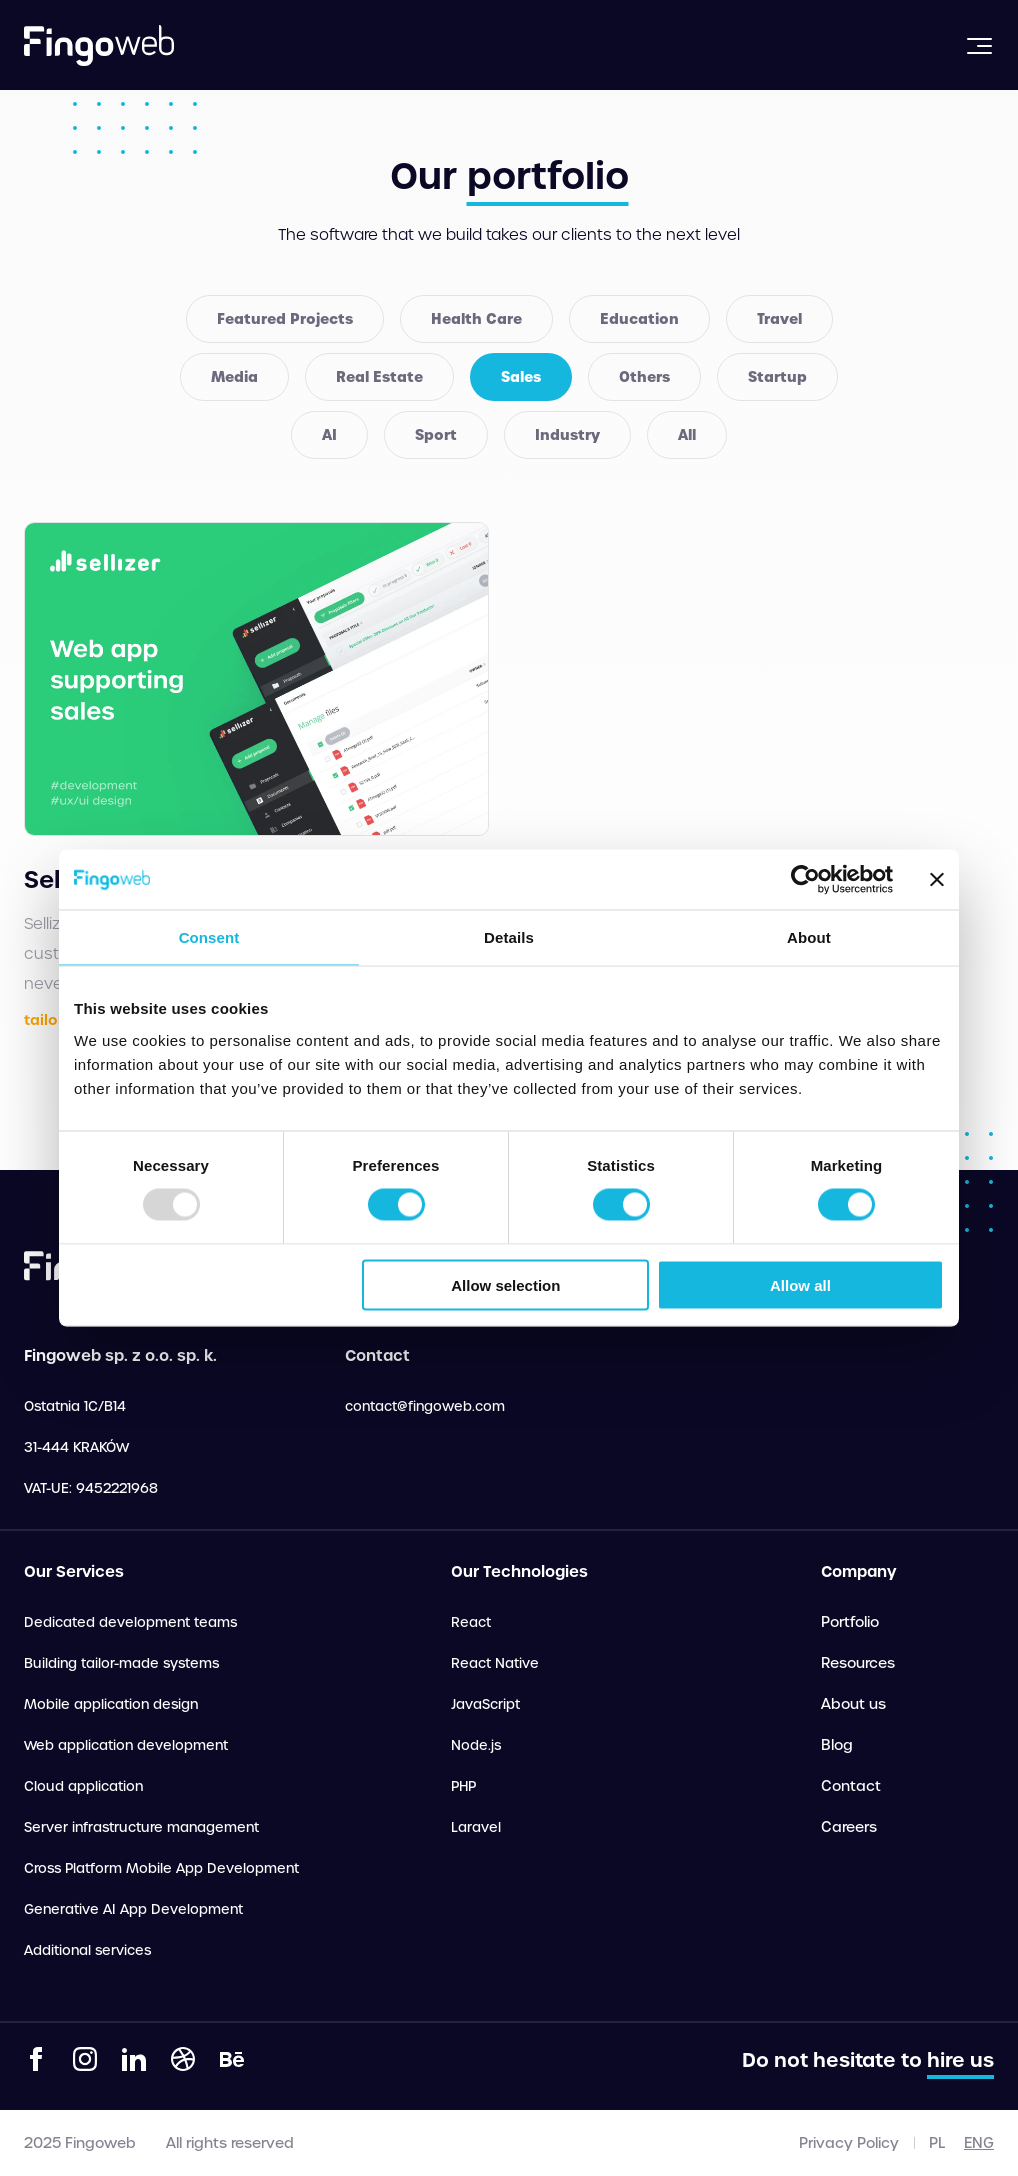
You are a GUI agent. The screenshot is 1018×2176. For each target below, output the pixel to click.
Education (639, 319)
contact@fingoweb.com (425, 1406)
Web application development (126, 1745)
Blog (837, 1745)
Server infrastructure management (141, 1827)
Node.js (476, 1745)
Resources (858, 1663)
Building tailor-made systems (121, 1663)
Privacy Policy (849, 2143)
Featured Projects (285, 319)
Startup (777, 377)
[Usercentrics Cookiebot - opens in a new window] (805, 880)
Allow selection (505, 1284)
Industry (567, 435)
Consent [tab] (209, 937)
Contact (851, 1786)
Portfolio (850, 1622)
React (471, 1622)
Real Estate (379, 377)
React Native (495, 1663)
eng (979, 2143)
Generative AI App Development (133, 1909)
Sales (521, 377)
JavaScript (485, 1704)
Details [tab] (509, 937)
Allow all (800, 1284)
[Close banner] (937, 880)
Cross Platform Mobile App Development (161, 1868)
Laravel (476, 1827)
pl (937, 2143)
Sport (436, 435)
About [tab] (809, 937)
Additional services (87, 1950)
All (687, 435)
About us (853, 1704)
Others (644, 377)
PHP (463, 1786)
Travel (779, 319)
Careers (849, 1827)
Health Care (476, 319)
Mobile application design (111, 1704)
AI (329, 435)
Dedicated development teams (130, 1622)
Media (234, 377)
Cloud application (83, 1786)
